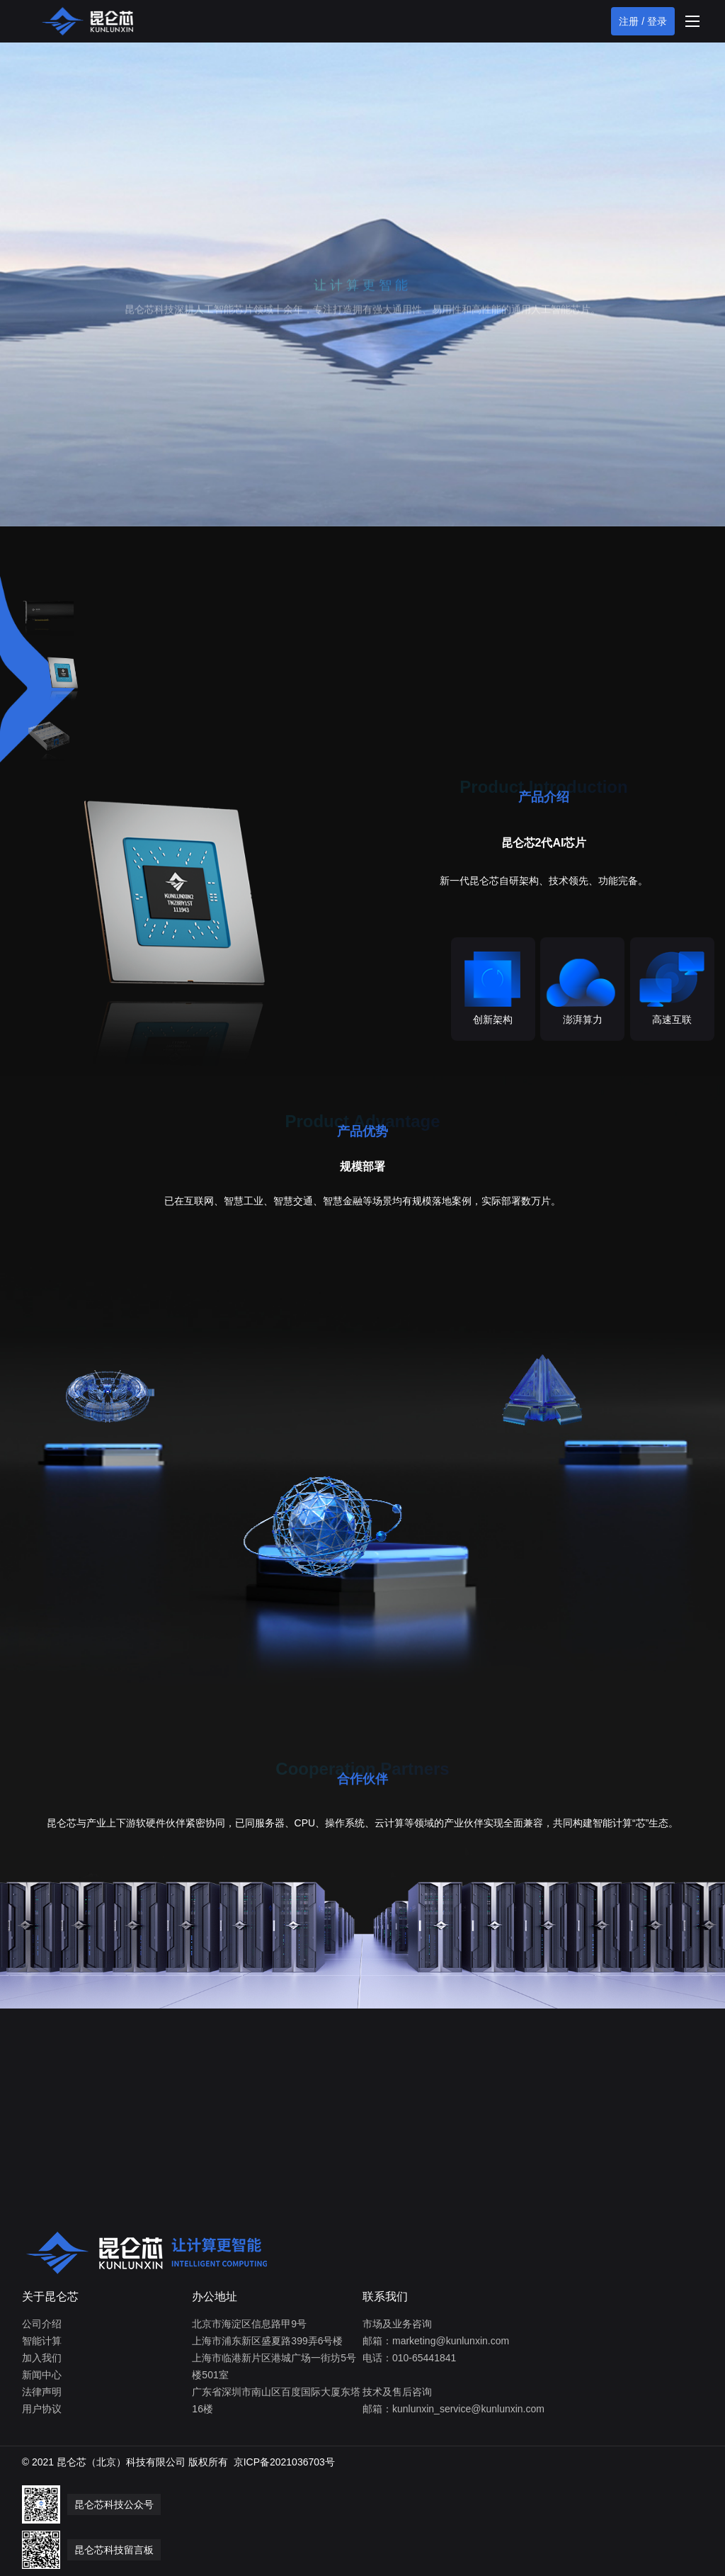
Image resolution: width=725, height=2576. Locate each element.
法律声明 (42, 2391)
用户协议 (42, 2408)
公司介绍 (42, 2323)
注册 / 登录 (643, 21)
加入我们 (42, 2357)
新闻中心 (42, 2374)
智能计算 (42, 2340)
